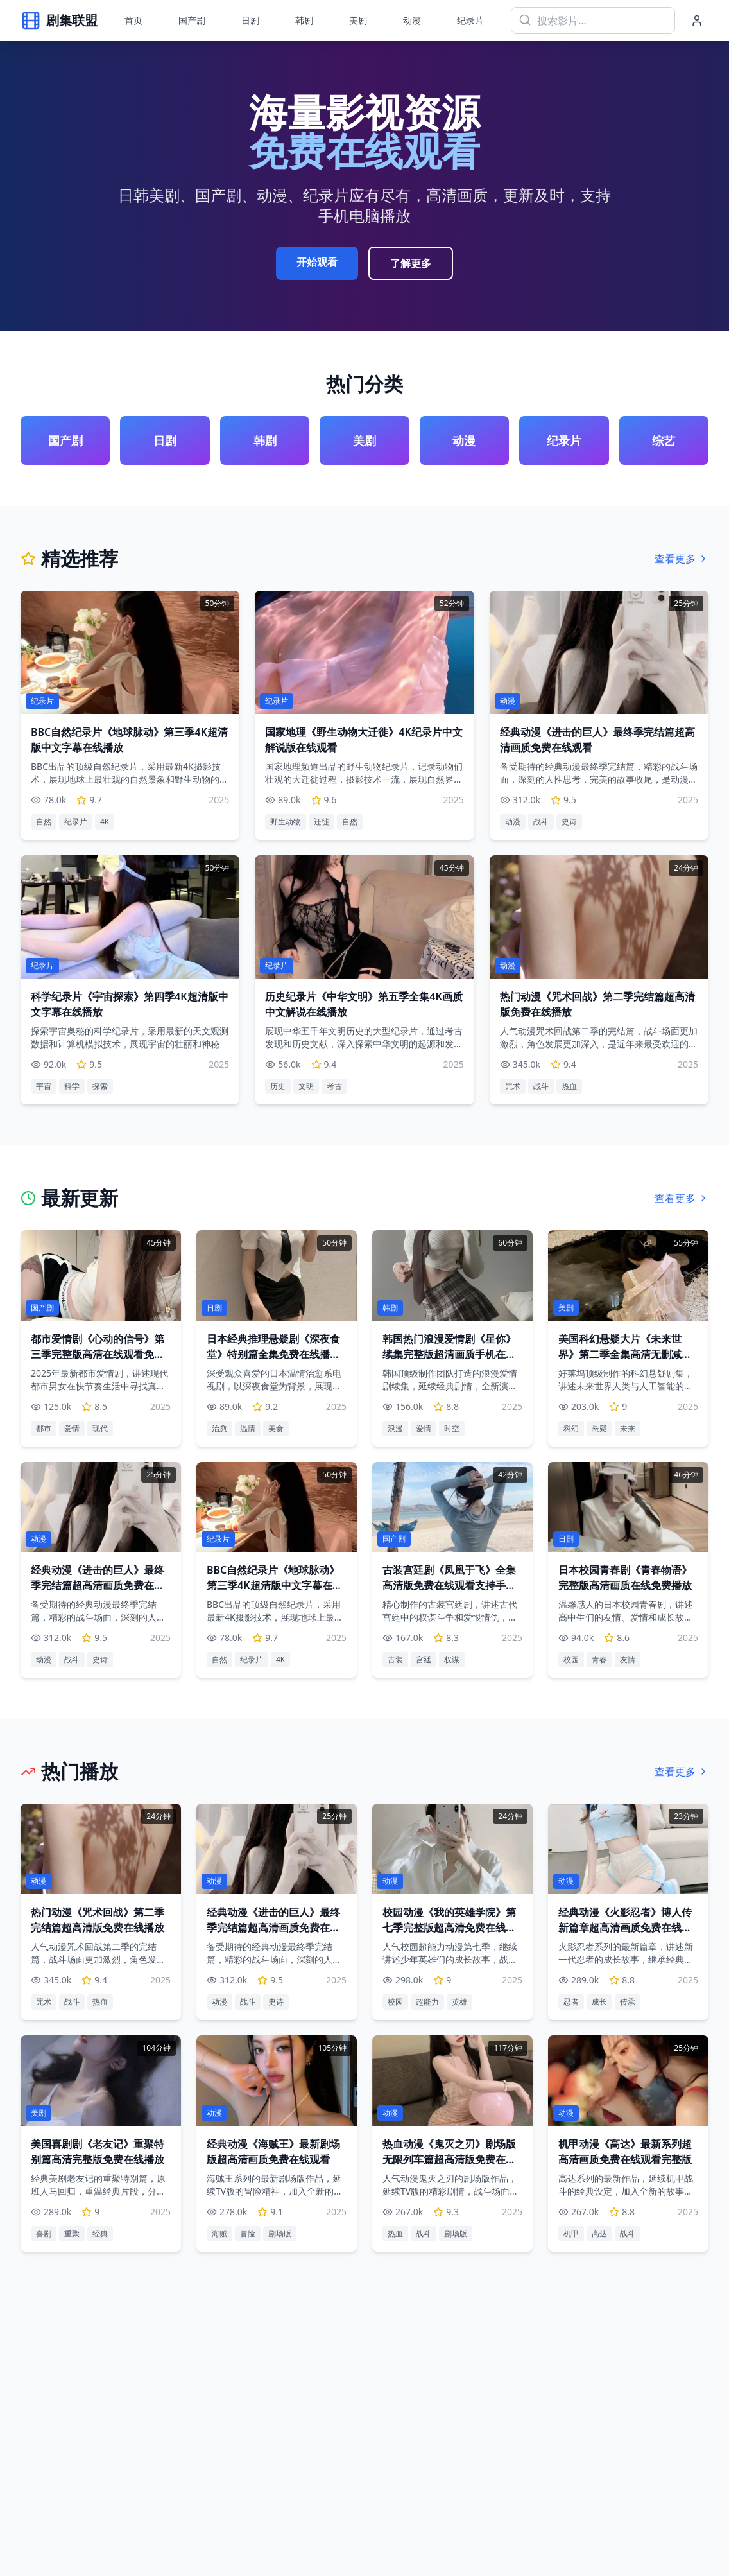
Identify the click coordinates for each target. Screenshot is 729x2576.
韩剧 (304, 20)
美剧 (358, 20)
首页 (133, 20)
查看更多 (681, 559)
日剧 (250, 20)
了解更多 (410, 263)
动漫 (412, 20)
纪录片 (470, 20)
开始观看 (317, 262)
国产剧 (191, 20)
